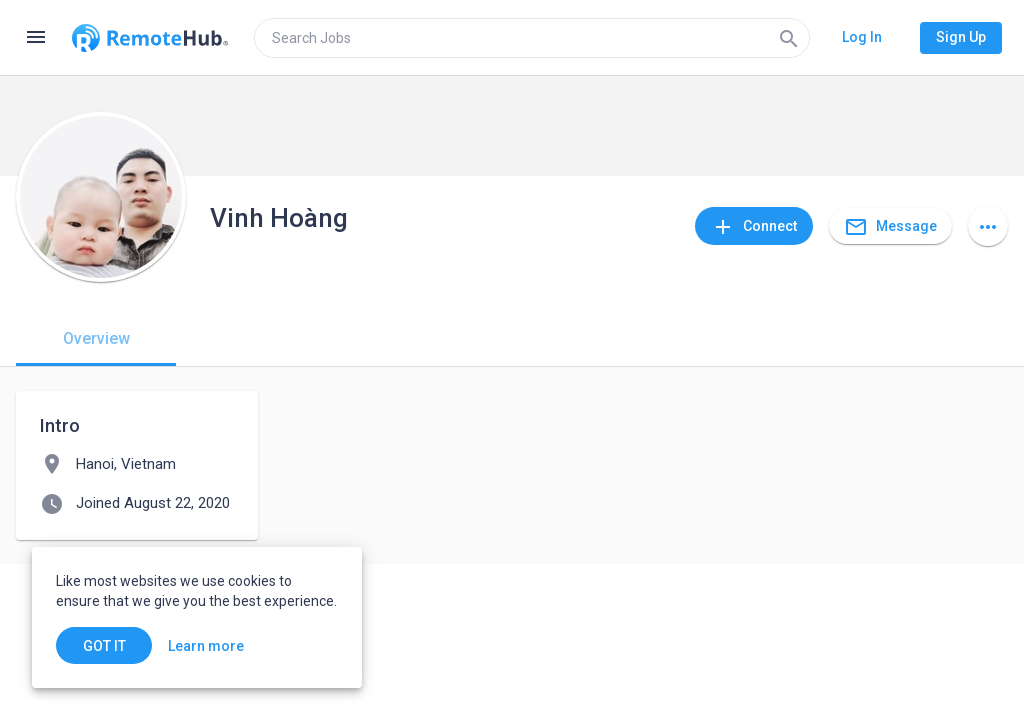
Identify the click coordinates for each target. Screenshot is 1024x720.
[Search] (789, 38)
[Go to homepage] (150, 38)
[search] (532, 38)
